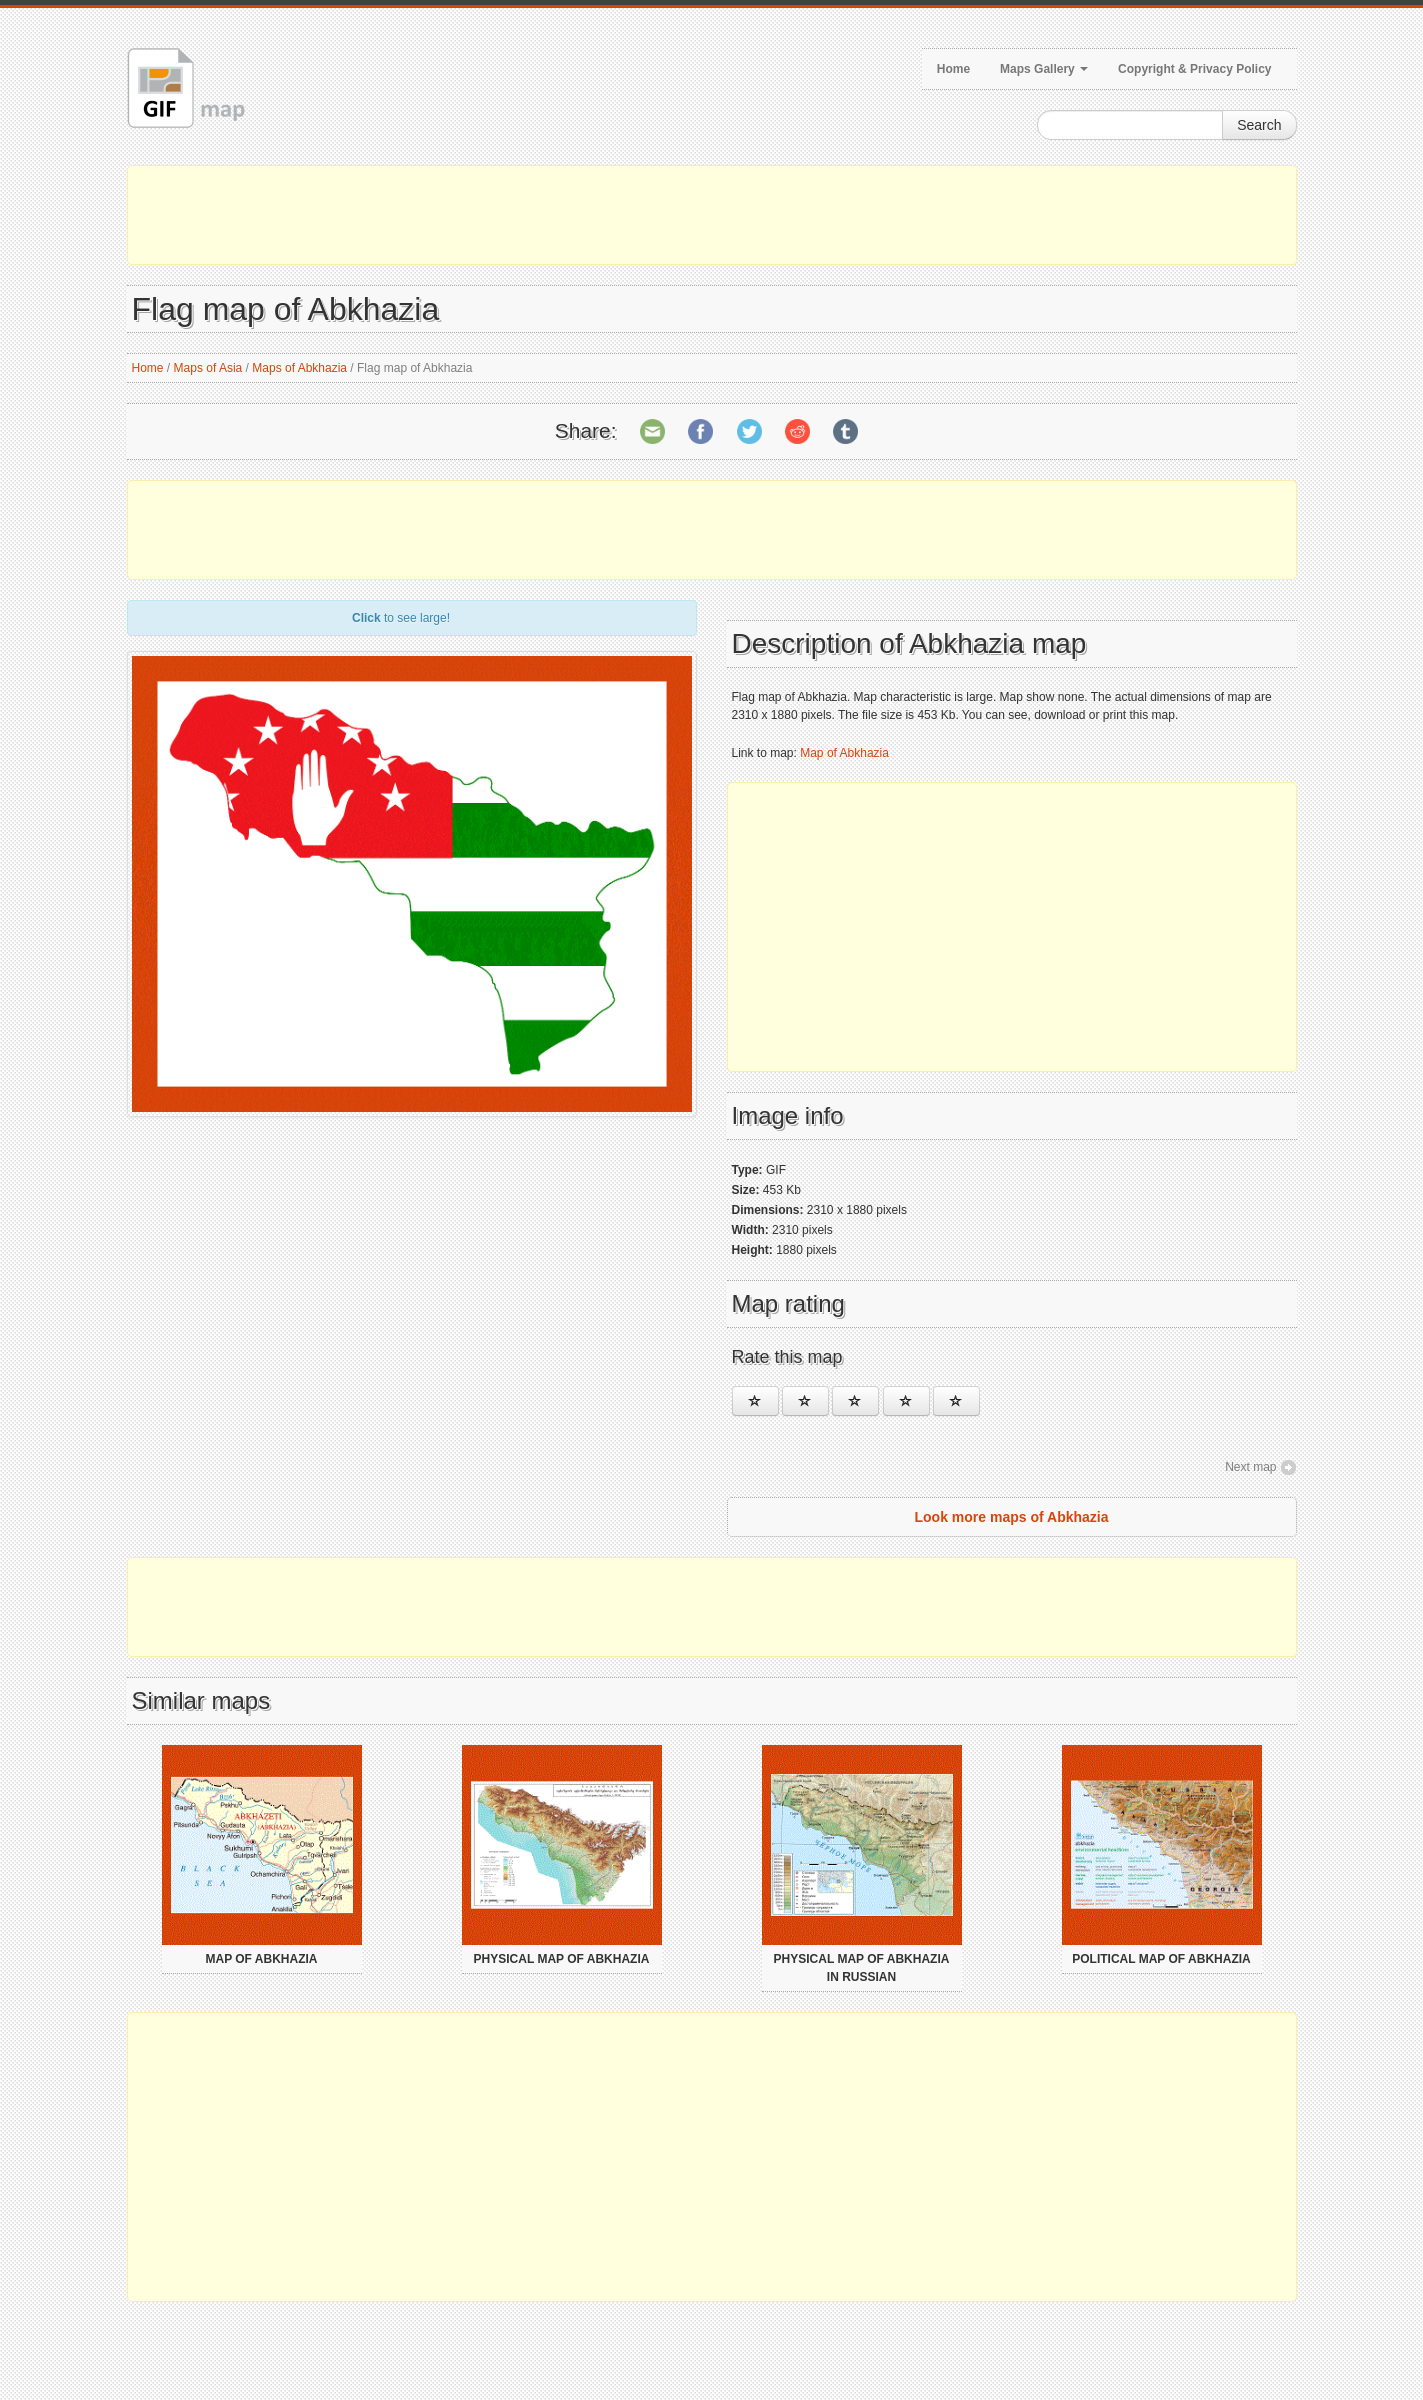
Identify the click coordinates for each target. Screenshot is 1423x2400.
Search (1259, 125)
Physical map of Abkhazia (562, 1959)
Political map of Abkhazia (1161, 1959)
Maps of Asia (208, 368)
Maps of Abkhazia (299, 368)
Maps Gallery (1044, 69)
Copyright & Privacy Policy (1194, 69)
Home (953, 69)
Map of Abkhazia (844, 753)
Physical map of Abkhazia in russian (862, 1968)
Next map (1250, 1467)
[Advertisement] (712, 215)
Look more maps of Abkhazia (1012, 1517)
